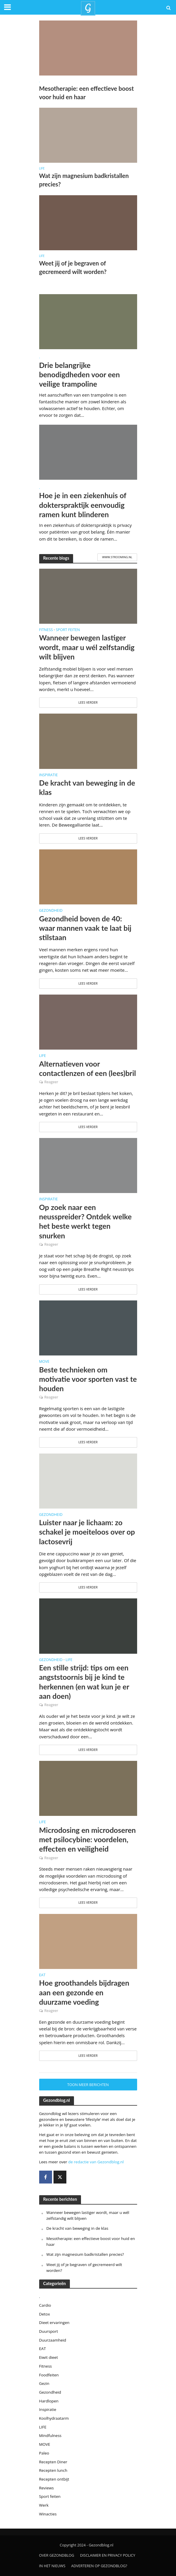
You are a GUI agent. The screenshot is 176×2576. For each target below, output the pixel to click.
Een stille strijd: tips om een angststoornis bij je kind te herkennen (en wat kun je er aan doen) (84, 1681)
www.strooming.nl (117, 557)
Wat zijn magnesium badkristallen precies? (84, 180)
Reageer (51, 1081)
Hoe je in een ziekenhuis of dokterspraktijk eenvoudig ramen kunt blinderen (82, 505)
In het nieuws (52, 2565)
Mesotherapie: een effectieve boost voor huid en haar (86, 92)
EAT (42, 1975)
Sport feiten (68, 630)
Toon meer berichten (88, 2084)
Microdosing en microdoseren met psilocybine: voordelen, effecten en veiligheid (87, 1839)
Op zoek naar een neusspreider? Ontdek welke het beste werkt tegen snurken (85, 1221)
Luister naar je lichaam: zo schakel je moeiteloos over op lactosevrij (87, 1532)
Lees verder (88, 702)
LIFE (42, 168)
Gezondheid (51, 911)
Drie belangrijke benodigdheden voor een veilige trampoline (79, 374)
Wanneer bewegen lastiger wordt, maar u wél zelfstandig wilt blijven (87, 647)
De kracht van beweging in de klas (87, 787)
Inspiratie (48, 775)
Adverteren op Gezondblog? (99, 2565)
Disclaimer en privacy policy (107, 2555)
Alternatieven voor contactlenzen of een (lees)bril (87, 1068)
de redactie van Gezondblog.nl (96, 2161)
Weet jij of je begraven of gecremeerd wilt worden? (73, 267)
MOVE (44, 1362)
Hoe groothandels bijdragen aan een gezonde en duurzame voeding (84, 1992)
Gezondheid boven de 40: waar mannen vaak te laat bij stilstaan (85, 928)
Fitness (46, 630)
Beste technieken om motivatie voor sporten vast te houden (88, 1379)
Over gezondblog (56, 2555)
